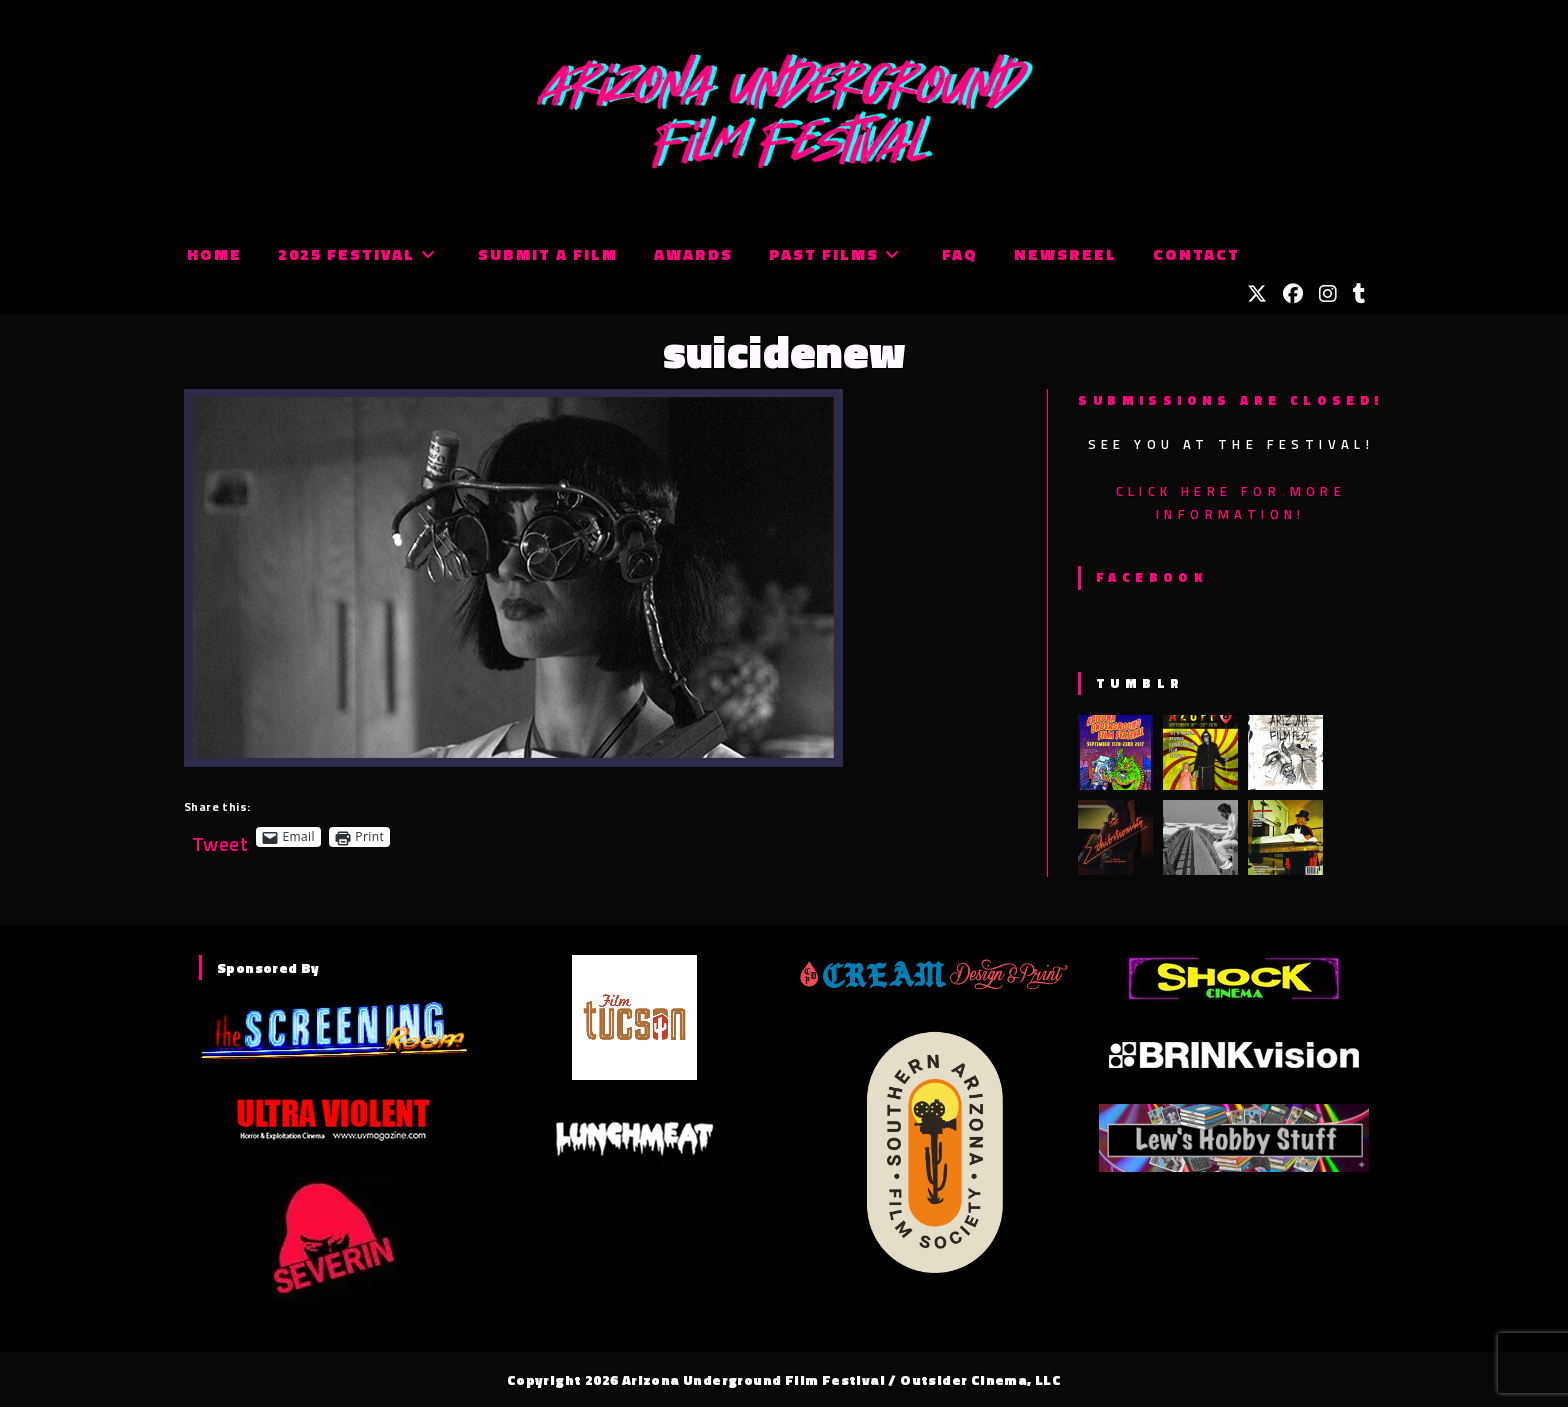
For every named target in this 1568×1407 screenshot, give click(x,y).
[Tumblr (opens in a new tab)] (1359, 294)
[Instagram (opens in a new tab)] (1328, 294)
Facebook (1151, 577)
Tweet (220, 836)
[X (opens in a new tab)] (1257, 294)
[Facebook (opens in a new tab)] (1293, 294)
